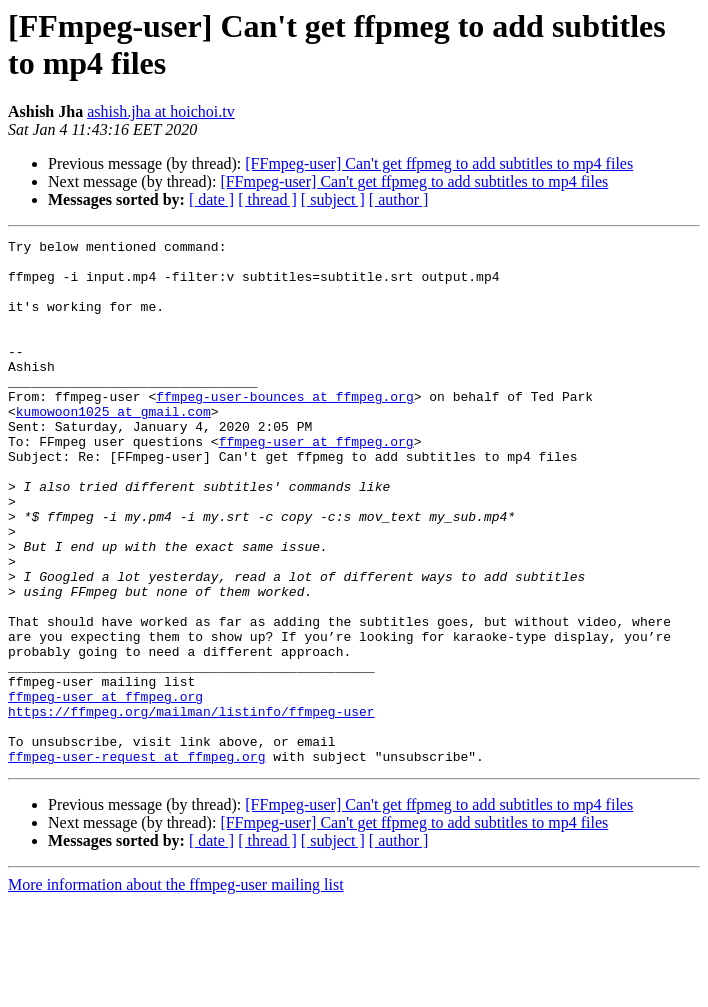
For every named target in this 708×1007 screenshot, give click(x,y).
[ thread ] (267, 199)
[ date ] (211, 199)
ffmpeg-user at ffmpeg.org (316, 483)
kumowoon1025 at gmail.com (113, 447)
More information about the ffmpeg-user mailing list (176, 989)
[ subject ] (333, 199)
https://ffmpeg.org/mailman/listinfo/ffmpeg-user (191, 807)
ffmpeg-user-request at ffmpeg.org (136, 861)
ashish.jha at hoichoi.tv (161, 111)
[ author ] (399, 199)
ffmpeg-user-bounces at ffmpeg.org (284, 429)
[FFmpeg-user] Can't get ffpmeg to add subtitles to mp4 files (439, 163)
